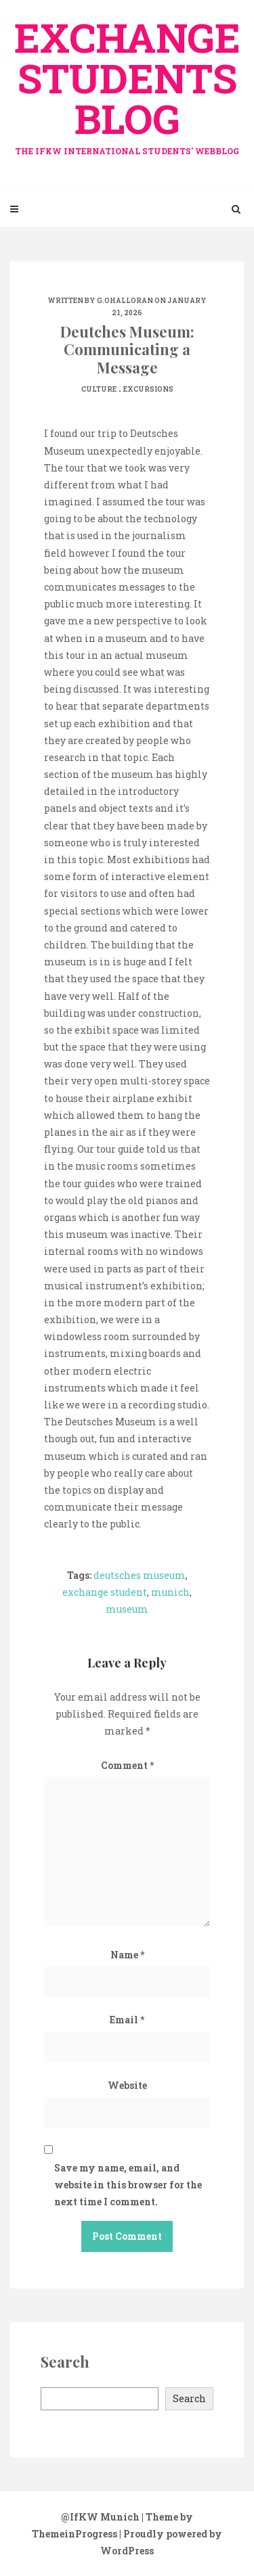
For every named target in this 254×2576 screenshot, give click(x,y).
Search (189, 2398)
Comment (127, 1765)
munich (170, 1592)
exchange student (104, 1592)
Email (127, 2019)
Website (127, 2085)
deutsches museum (139, 1575)
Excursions (148, 389)
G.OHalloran (125, 300)
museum (127, 1609)
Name (127, 1954)
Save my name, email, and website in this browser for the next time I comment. (128, 2184)
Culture (99, 389)
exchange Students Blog (127, 83)
